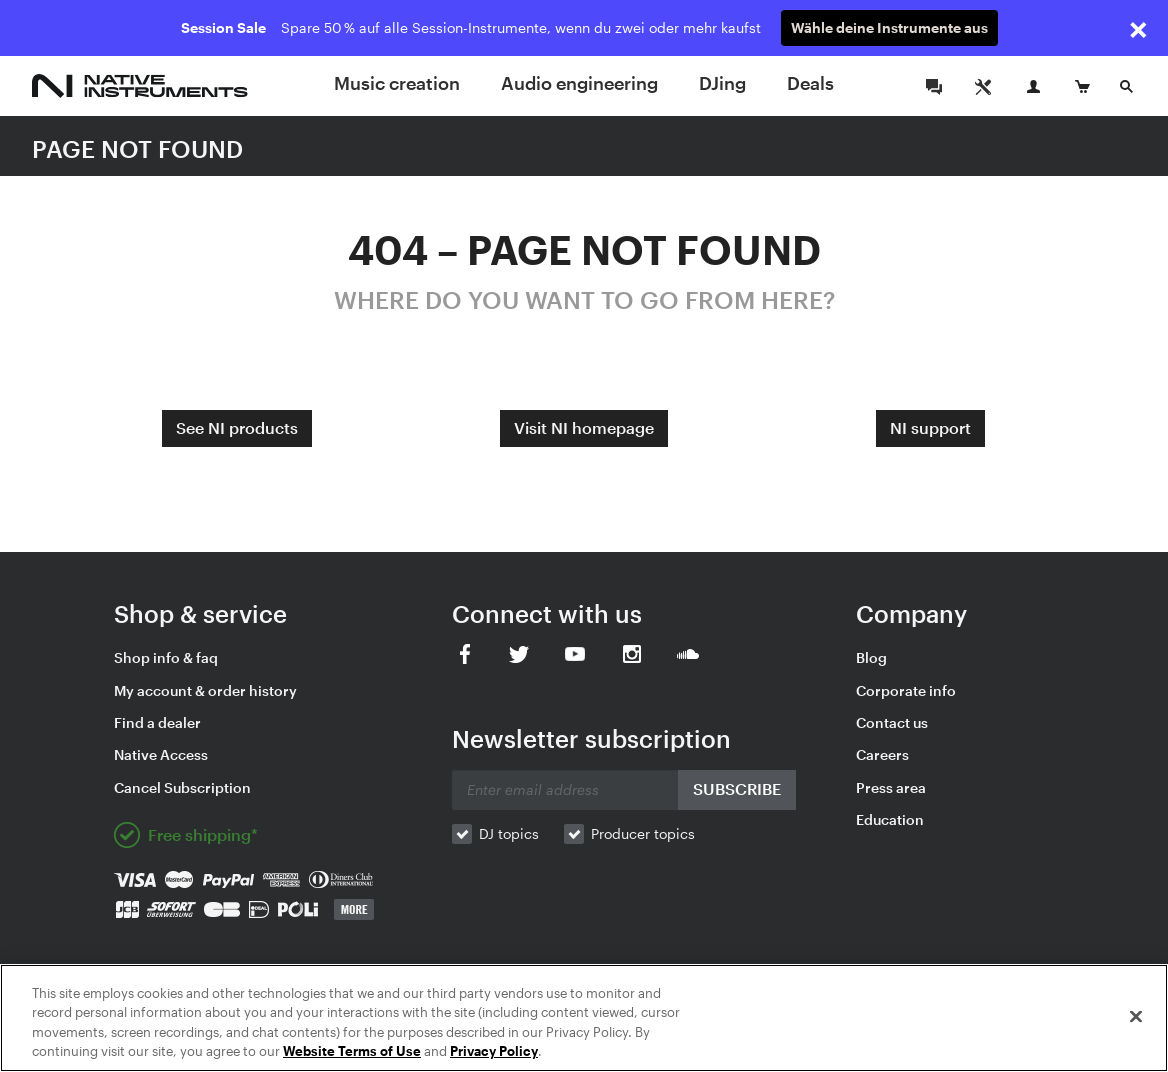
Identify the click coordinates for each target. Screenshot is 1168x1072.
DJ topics (509, 833)
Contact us (892, 722)
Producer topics (643, 833)
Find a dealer (157, 722)
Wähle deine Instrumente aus (889, 27)
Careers (882, 754)
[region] (584, 1018)
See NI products (237, 427)
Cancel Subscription (182, 787)
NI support (930, 427)
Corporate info (906, 690)
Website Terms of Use (352, 1051)
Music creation (397, 83)
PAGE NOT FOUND (137, 148)
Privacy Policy (494, 1051)
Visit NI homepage (584, 427)
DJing (722, 83)
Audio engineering (579, 83)
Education (890, 819)
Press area (891, 787)
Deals (810, 83)
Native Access (161, 754)
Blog (871, 657)
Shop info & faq (166, 657)
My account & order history (205, 690)
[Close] (1136, 1016)
